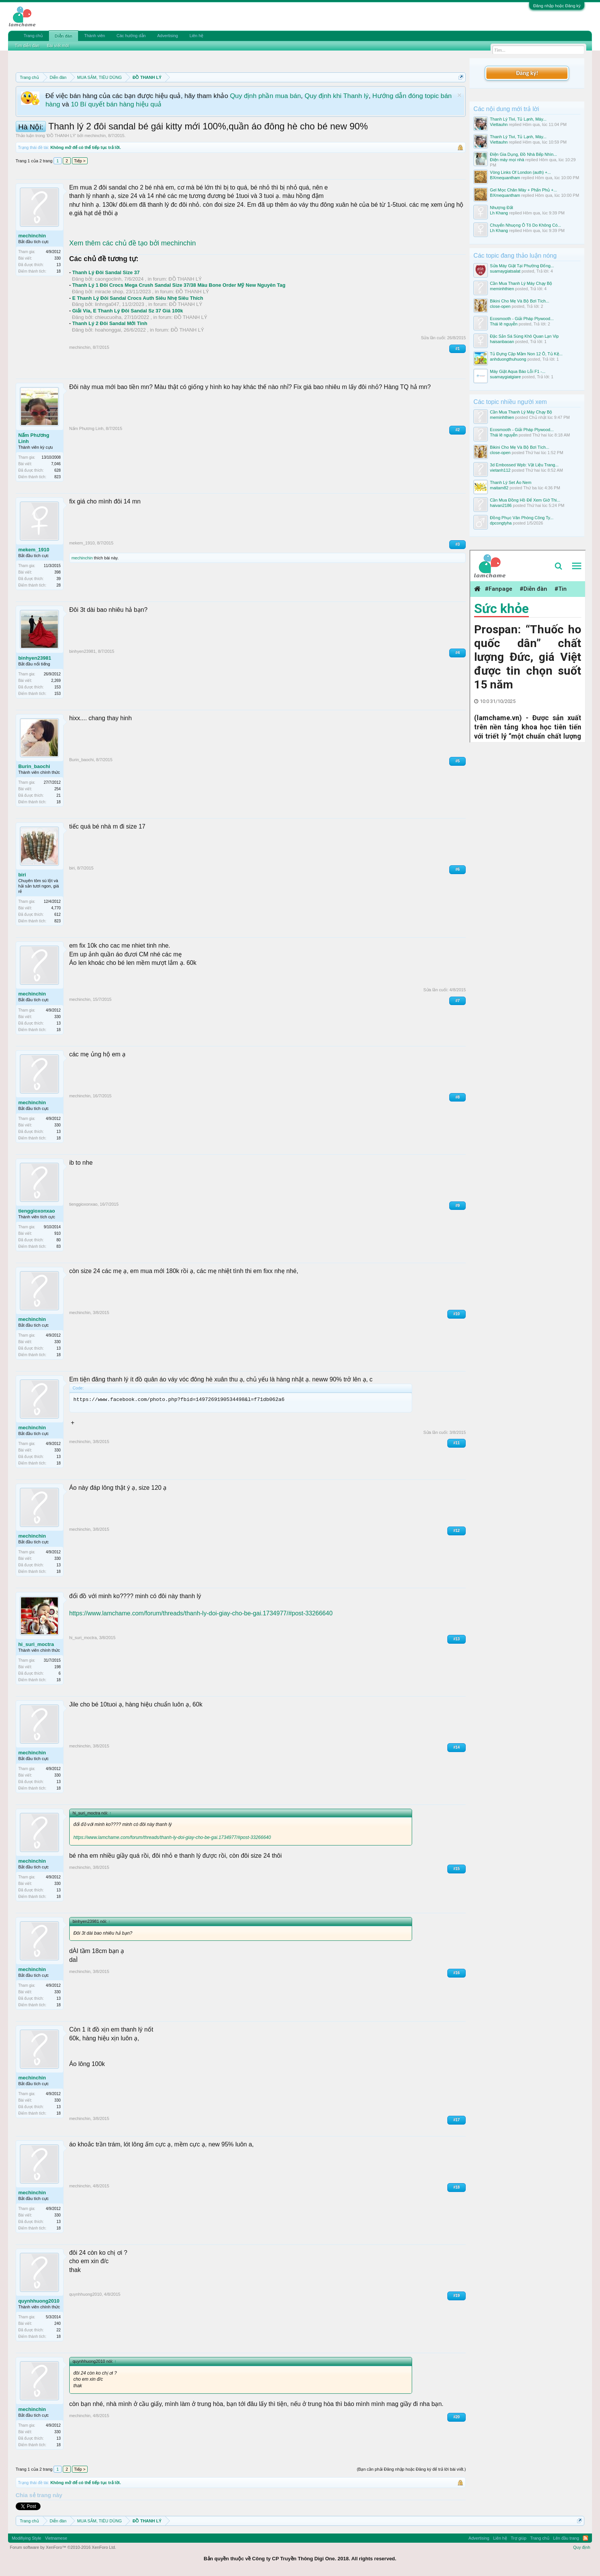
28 (59, 585)
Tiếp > (79, 161)
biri (22, 875)
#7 (457, 1001)
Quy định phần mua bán (265, 96)
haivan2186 (501, 505)
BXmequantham (505, 177)
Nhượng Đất (501, 207)
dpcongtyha (501, 523)
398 (57, 572)
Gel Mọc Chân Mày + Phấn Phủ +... (523, 190)
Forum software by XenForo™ (63, 2547)
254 (57, 789)
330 (57, 258)
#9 (457, 1205)
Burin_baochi (34, 766)
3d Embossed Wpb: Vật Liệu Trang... (524, 465)
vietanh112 (500, 470)
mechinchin (95, 135)
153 (57, 693)
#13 (456, 1639)
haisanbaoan (502, 341)
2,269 (56, 680)
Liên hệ (196, 35)
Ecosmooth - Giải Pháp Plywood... (522, 318)
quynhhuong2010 (39, 2301)
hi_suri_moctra (36, 1644)
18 (59, 271)
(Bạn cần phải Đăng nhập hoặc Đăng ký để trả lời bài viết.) (411, 2469)
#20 (456, 2417)
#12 (456, 1530)
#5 (457, 761)
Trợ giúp (519, 2538)
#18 (456, 2187)
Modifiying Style (26, 2538)
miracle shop (109, 291)
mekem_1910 (33, 549)
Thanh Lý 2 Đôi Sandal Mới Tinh (109, 323)
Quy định (581, 2547)
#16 (456, 1973)
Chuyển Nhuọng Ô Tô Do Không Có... (525, 225)
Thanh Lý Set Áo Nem (510, 482)
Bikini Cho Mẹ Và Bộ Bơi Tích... (519, 301)
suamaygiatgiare (505, 376)
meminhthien (502, 288)
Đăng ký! (527, 73)
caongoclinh (108, 279)
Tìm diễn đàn (27, 45)
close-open (500, 306)
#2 (457, 430)
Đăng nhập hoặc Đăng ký (556, 5)
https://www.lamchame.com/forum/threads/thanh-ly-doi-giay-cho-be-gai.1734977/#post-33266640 (201, 1613)
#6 (457, 869)
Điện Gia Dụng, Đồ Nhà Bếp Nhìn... (523, 154)
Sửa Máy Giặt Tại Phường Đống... (522, 265)
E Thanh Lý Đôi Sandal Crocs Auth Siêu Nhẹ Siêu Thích (137, 298)
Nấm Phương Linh (33, 438)
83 (59, 1246)
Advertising (167, 35)
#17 (456, 2120)
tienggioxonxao (36, 1211)
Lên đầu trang (566, 2538)
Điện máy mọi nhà (507, 159)
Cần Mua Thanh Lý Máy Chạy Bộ (521, 283)
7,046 (56, 464)
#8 (457, 1097)
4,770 (56, 908)
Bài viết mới (58, 45)
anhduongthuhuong (508, 359)
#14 (456, 1747)
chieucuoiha (108, 317)
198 (57, 1667)
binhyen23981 (34, 658)
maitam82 (499, 487)
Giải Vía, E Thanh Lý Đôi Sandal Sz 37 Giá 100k (127, 311)
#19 (456, 2295)
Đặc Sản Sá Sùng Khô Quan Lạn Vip (524, 336)
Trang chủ (33, 35)
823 (57, 477)
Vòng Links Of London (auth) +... (520, 172)
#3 (457, 544)
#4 (457, 653)
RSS (585, 2538)
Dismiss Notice (459, 95)
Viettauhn (498, 124)
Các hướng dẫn (130, 35)
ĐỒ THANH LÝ (61, 135)
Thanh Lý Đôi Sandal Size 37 (106, 272)
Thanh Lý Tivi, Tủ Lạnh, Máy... (518, 119)
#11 (456, 1443)
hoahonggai (108, 330)
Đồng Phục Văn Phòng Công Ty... (521, 517)
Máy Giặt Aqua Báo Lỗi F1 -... (517, 371)
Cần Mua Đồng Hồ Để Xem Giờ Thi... (525, 500)
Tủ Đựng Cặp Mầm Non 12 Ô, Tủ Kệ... (526, 353)
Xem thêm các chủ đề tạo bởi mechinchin (132, 243)
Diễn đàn (63, 36)
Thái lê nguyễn (503, 324)
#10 (456, 1314)
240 (57, 2323)
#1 (457, 349)
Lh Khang (499, 213)
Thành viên (94, 35)
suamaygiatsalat (505, 271)
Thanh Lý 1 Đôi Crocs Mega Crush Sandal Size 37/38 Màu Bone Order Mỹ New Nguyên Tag (178, 285)
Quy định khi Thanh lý (336, 96)
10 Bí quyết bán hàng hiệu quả (116, 104)
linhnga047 (107, 304)
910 (57, 1233)
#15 (456, 1869)
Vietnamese (56, 2538)
